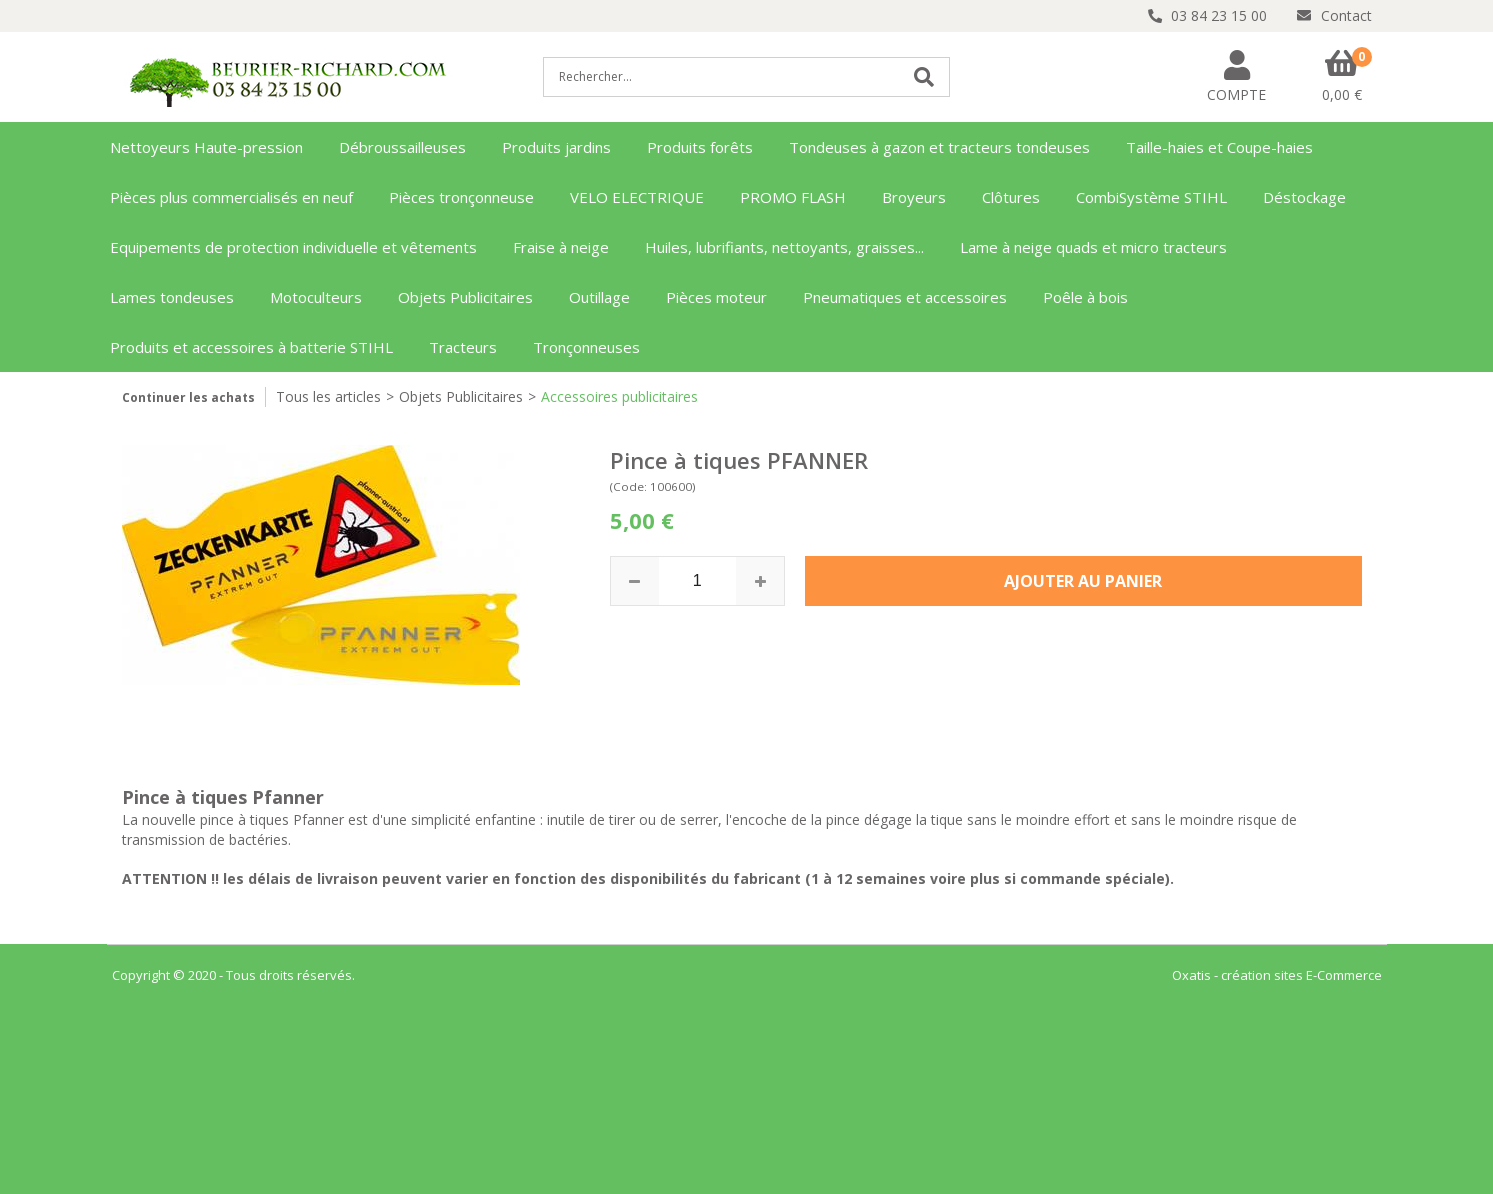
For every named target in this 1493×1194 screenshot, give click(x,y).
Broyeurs (914, 197)
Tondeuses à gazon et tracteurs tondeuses (939, 147)
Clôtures (1011, 197)
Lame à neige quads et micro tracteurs (1093, 247)
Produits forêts (700, 147)
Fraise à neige (561, 247)
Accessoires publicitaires (619, 396)
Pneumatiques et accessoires (905, 297)
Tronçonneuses (586, 347)
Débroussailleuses (402, 147)
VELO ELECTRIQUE (637, 197)
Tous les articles (328, 396)
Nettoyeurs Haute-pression (206, 147)
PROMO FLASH (793, 197)
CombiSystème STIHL (1151, 197)
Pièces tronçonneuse (461, 197)
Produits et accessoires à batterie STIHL (251, 347)
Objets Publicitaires (465, 297)
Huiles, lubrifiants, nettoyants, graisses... (784, 247)
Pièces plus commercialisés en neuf (231, 197)
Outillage (599, 297)
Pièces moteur (716, 297)
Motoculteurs (316, 297)
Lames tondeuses (172, 297)
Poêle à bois (1085, 297)
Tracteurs (463, 347)
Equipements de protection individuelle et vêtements (293, 247)
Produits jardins (556, 147)
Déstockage (1304, 197)
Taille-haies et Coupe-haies (1219, 147)
